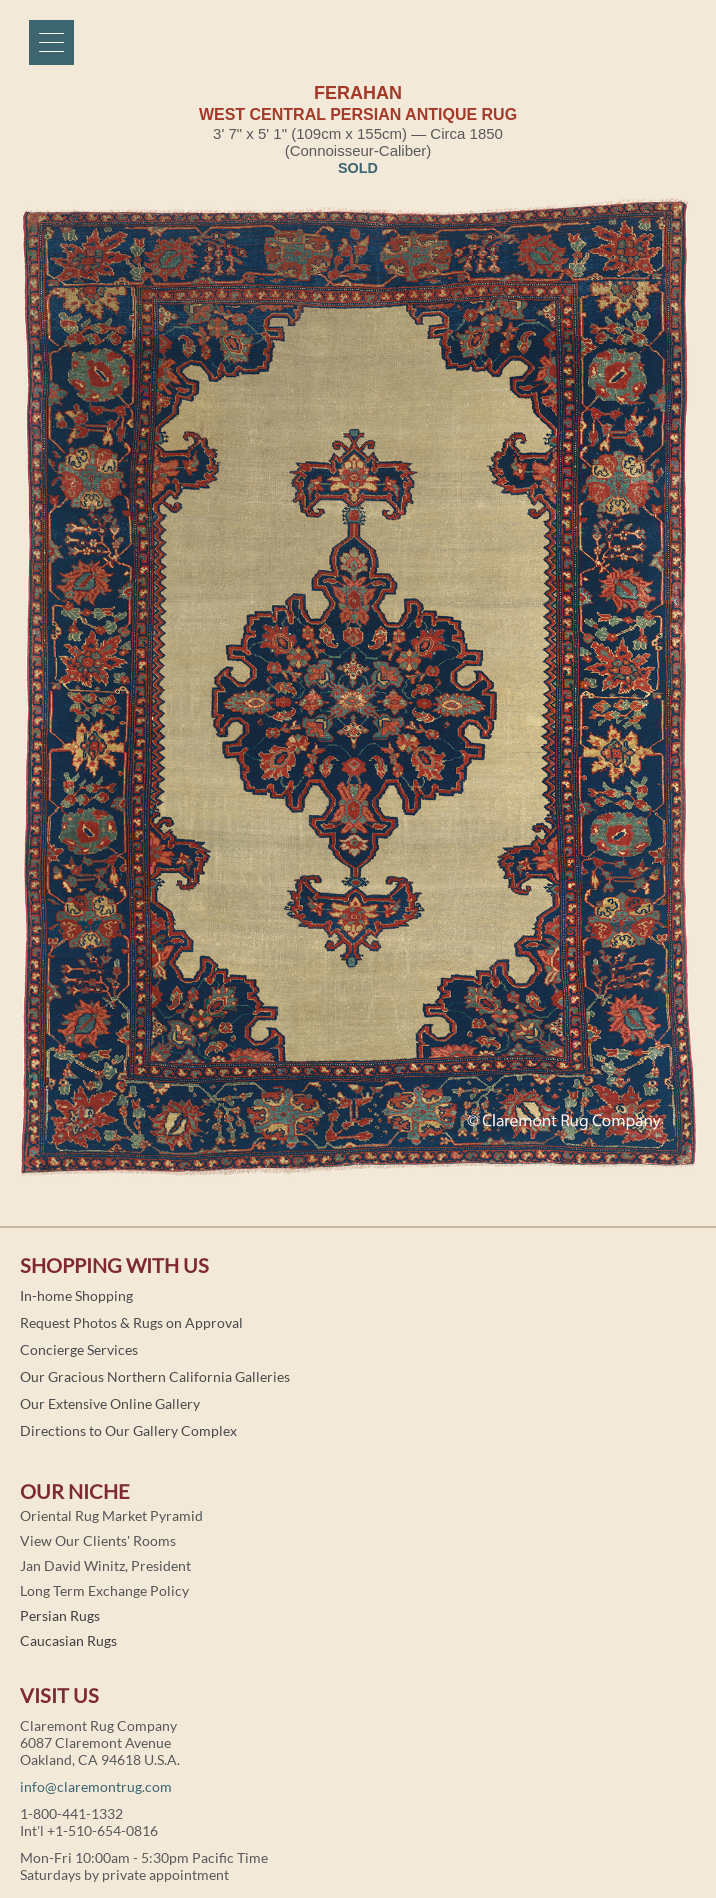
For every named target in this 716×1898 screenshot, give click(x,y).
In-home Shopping (76, 1295)
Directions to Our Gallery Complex (128, 1430)
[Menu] (51, 42)
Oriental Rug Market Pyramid (111, 1515)
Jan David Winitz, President (105, 1565)
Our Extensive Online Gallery (110, 1403)
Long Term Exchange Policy (104, 1590)
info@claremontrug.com (96, 1786)
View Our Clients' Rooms (98, 1540)
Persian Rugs (60, 1615)
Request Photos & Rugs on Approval (131, 1322)
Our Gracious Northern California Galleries (155, 1376)
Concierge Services (79, 1349)
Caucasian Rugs (68, 1640)
